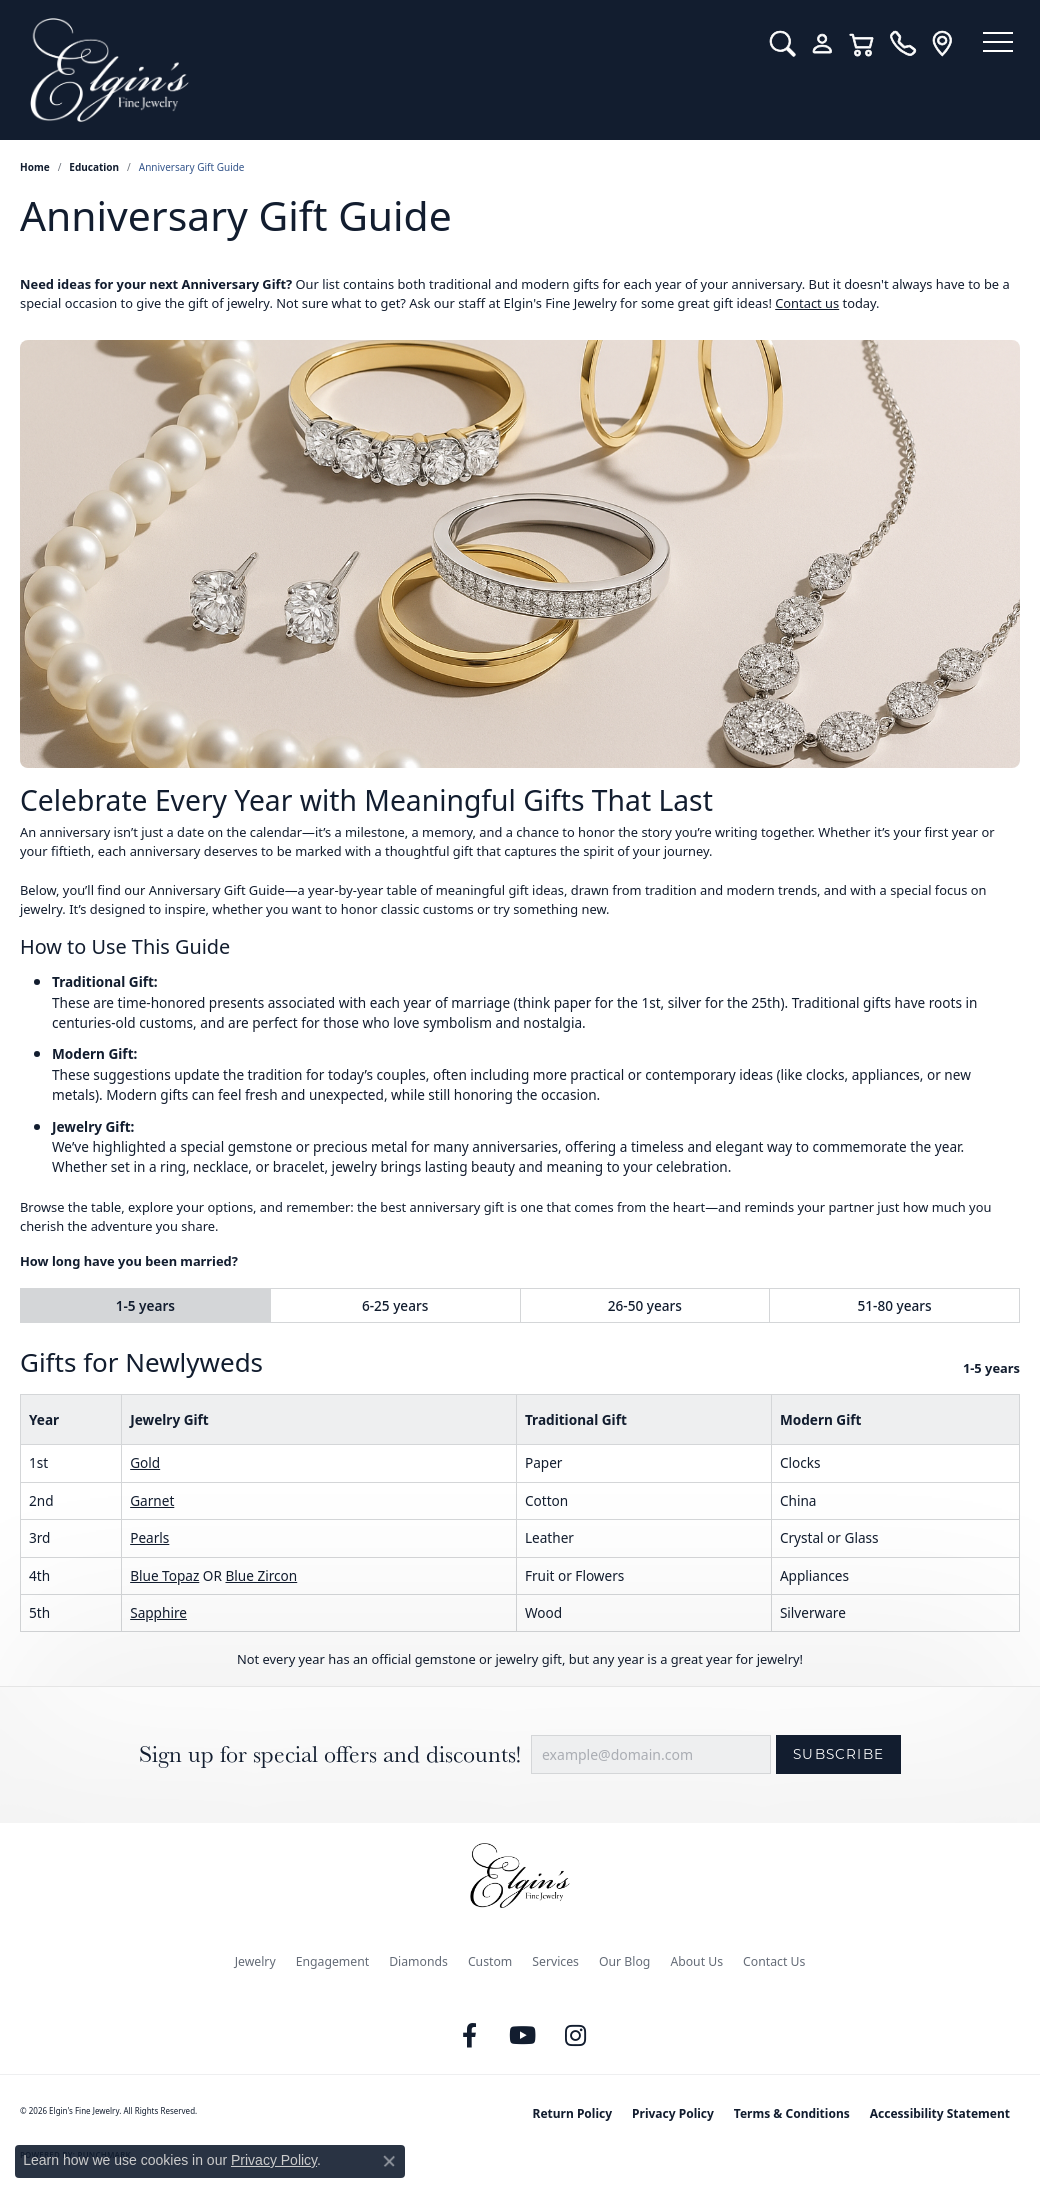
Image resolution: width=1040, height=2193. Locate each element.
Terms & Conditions (792, 2113)
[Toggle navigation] (990, 45)
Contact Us (774, 1961)
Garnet (152, 1500)
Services (555, 1961)
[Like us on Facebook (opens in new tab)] (470, 2036)
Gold (145, 1462)
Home (35, 167)
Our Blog (624, 1961)
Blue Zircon (261, 1575)
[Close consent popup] (389, 2161)
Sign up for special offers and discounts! (330, 1754)
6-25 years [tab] (395, 1305)
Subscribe (838, 1754)
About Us (696, 1961)
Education (94, 167)
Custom (490, 1961)
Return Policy (573, 2113)
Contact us (807, 303)
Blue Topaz (164, 1575)
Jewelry (255, 1961)
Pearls (149, 1537)
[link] (887, 44)
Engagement (333, 1961)
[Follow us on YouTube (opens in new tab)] (523, 2036)
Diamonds (418, 1961)
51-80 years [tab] (895, 1305)
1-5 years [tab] (145, 1305)
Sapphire (158, 1612)
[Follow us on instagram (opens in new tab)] (576, 2036)
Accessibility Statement (940, 2113)
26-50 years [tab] (645, 1305)
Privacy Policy (673, 2113)
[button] (767, 44)
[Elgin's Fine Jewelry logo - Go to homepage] (377, 70)
